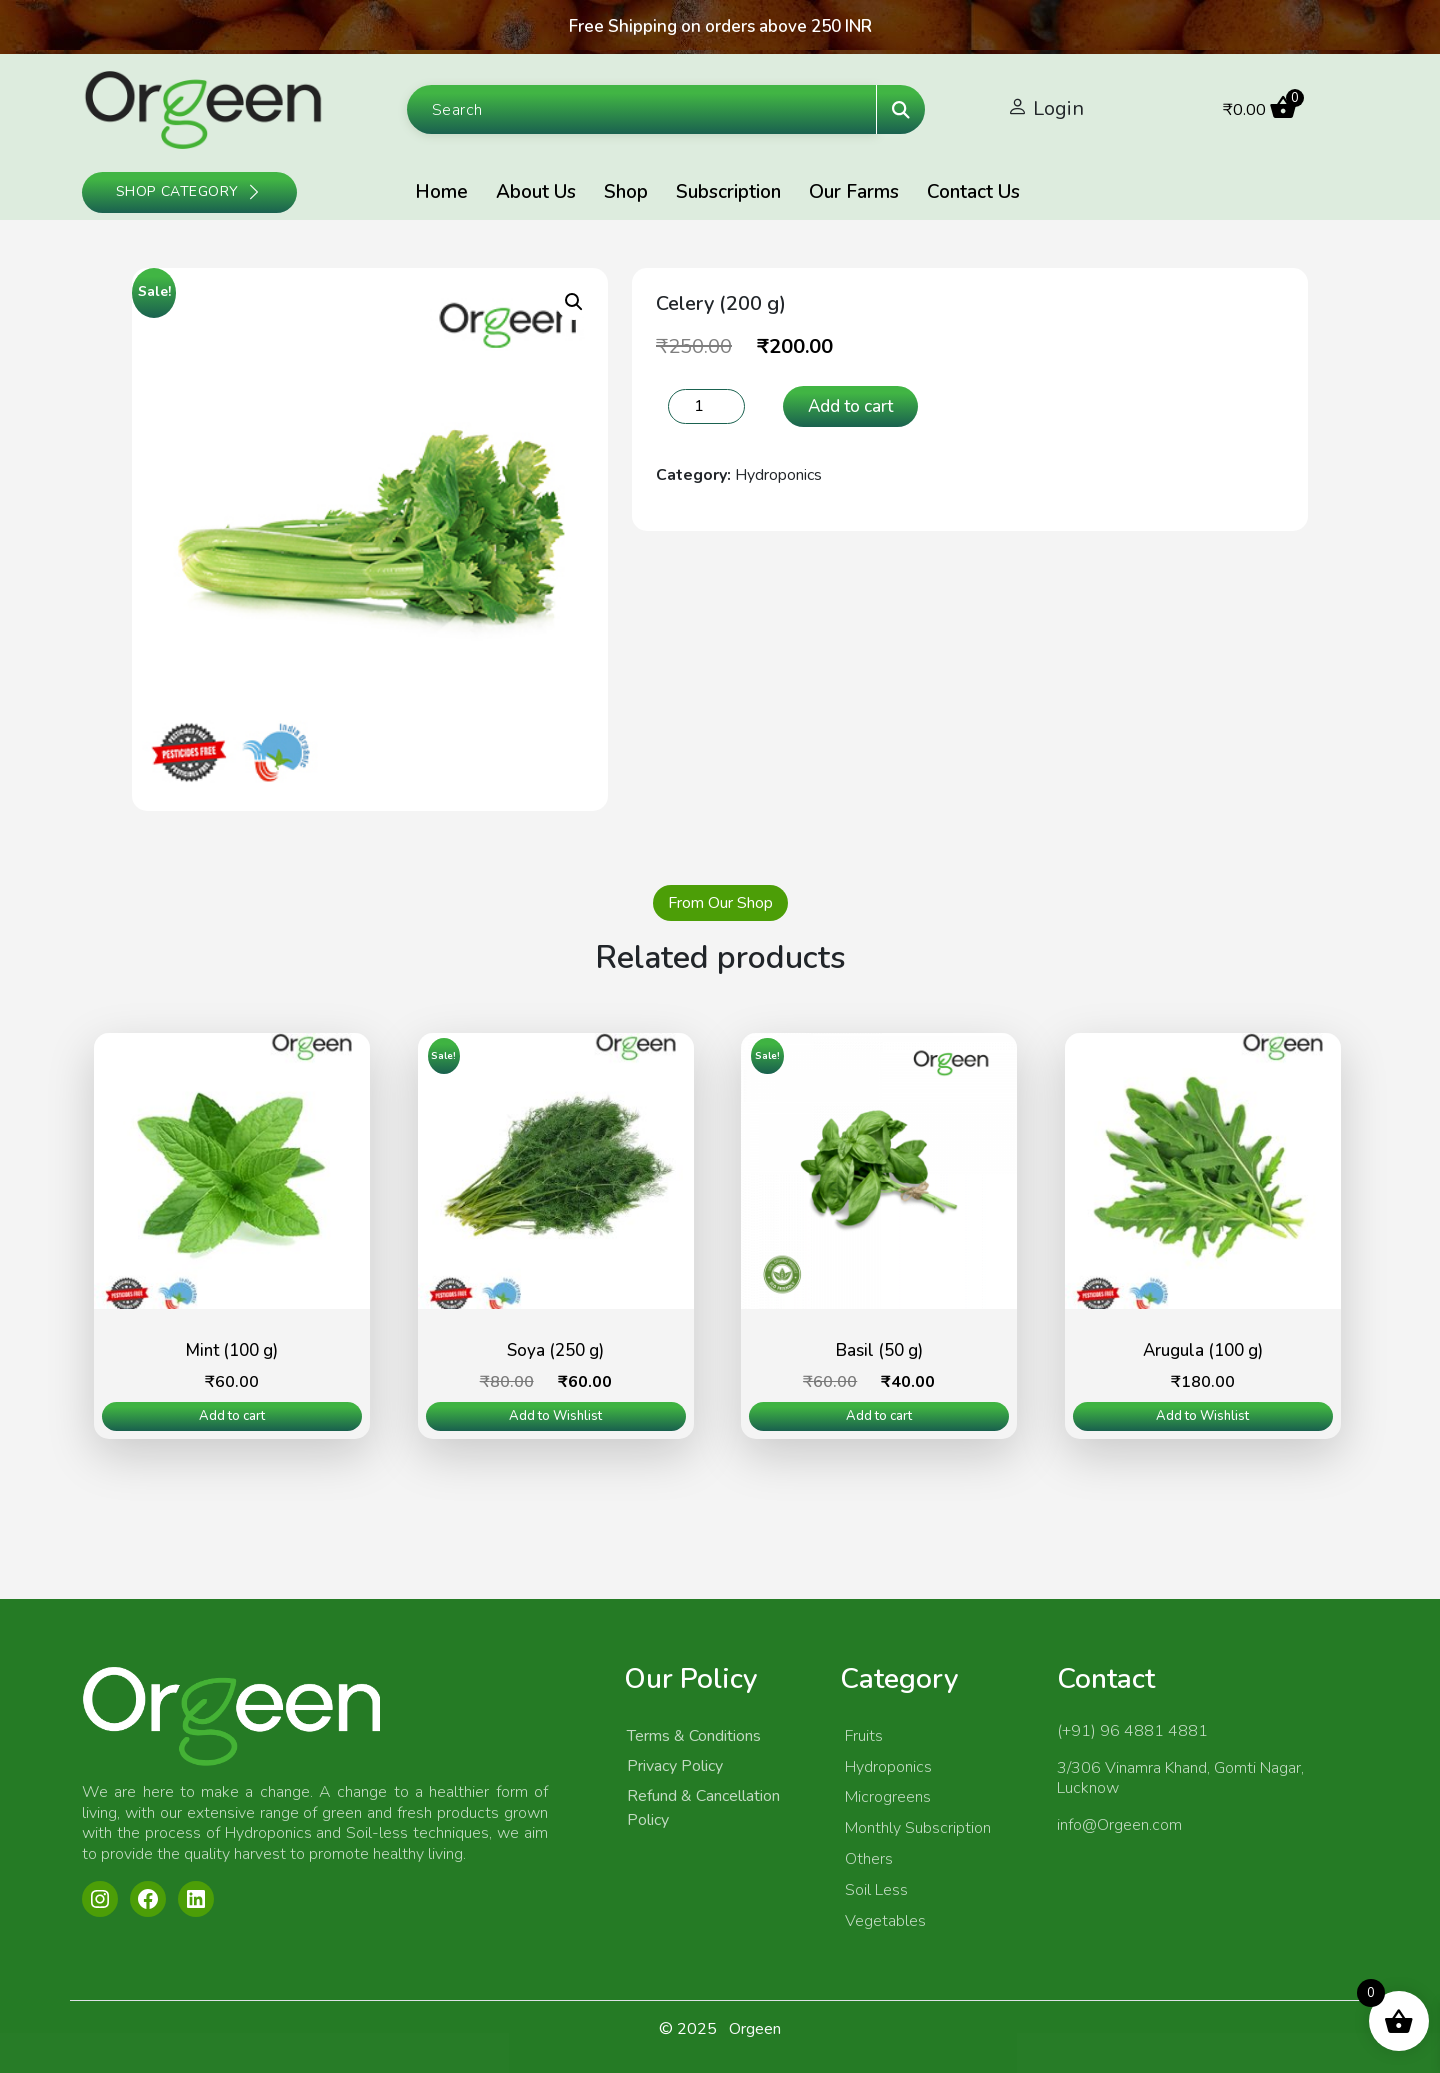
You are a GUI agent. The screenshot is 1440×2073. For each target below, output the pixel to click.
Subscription (728, 192)
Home (441, 192)
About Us (536, 192)
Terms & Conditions (694, 1736)
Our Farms (854, 192)
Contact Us (973, 192)
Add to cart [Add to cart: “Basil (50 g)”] (879, 1416)
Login (1058, 108)
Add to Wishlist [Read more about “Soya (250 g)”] (555, 1416)
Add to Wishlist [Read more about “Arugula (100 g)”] (1202, 1416)
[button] (574, 302)
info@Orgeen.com (1119, 1825)
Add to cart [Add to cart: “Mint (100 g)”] (232, 1416)
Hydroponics (778, 475)
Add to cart (850, 406)
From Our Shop (720, 903)
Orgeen (755, 2029)
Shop (626, 192)
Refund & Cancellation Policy (703, 1808)
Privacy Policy (675, 1766)
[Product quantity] (706, 406)
